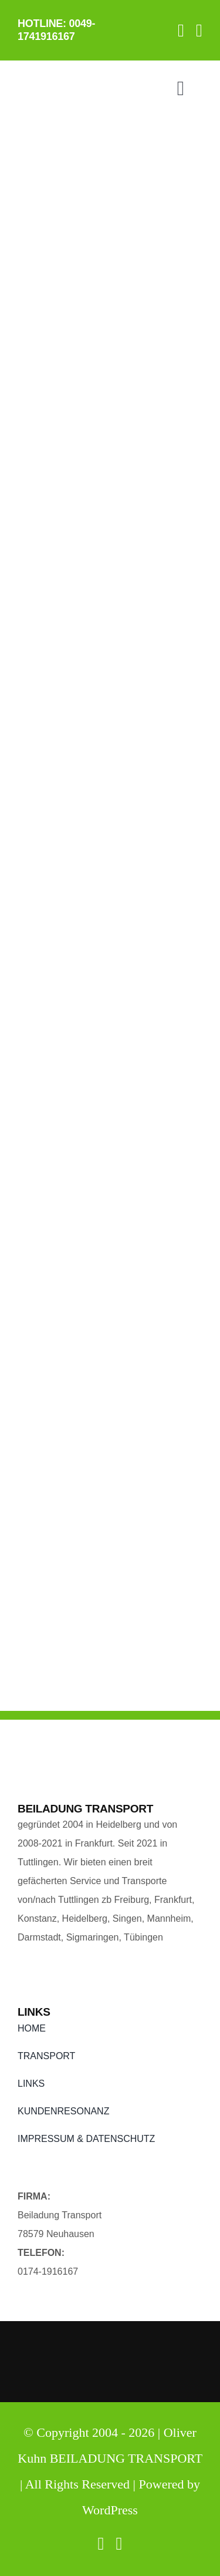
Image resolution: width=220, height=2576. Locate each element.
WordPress (110, 2510)
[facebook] (181, 30)
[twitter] (199, 30)
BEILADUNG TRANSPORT (126, 2458)
